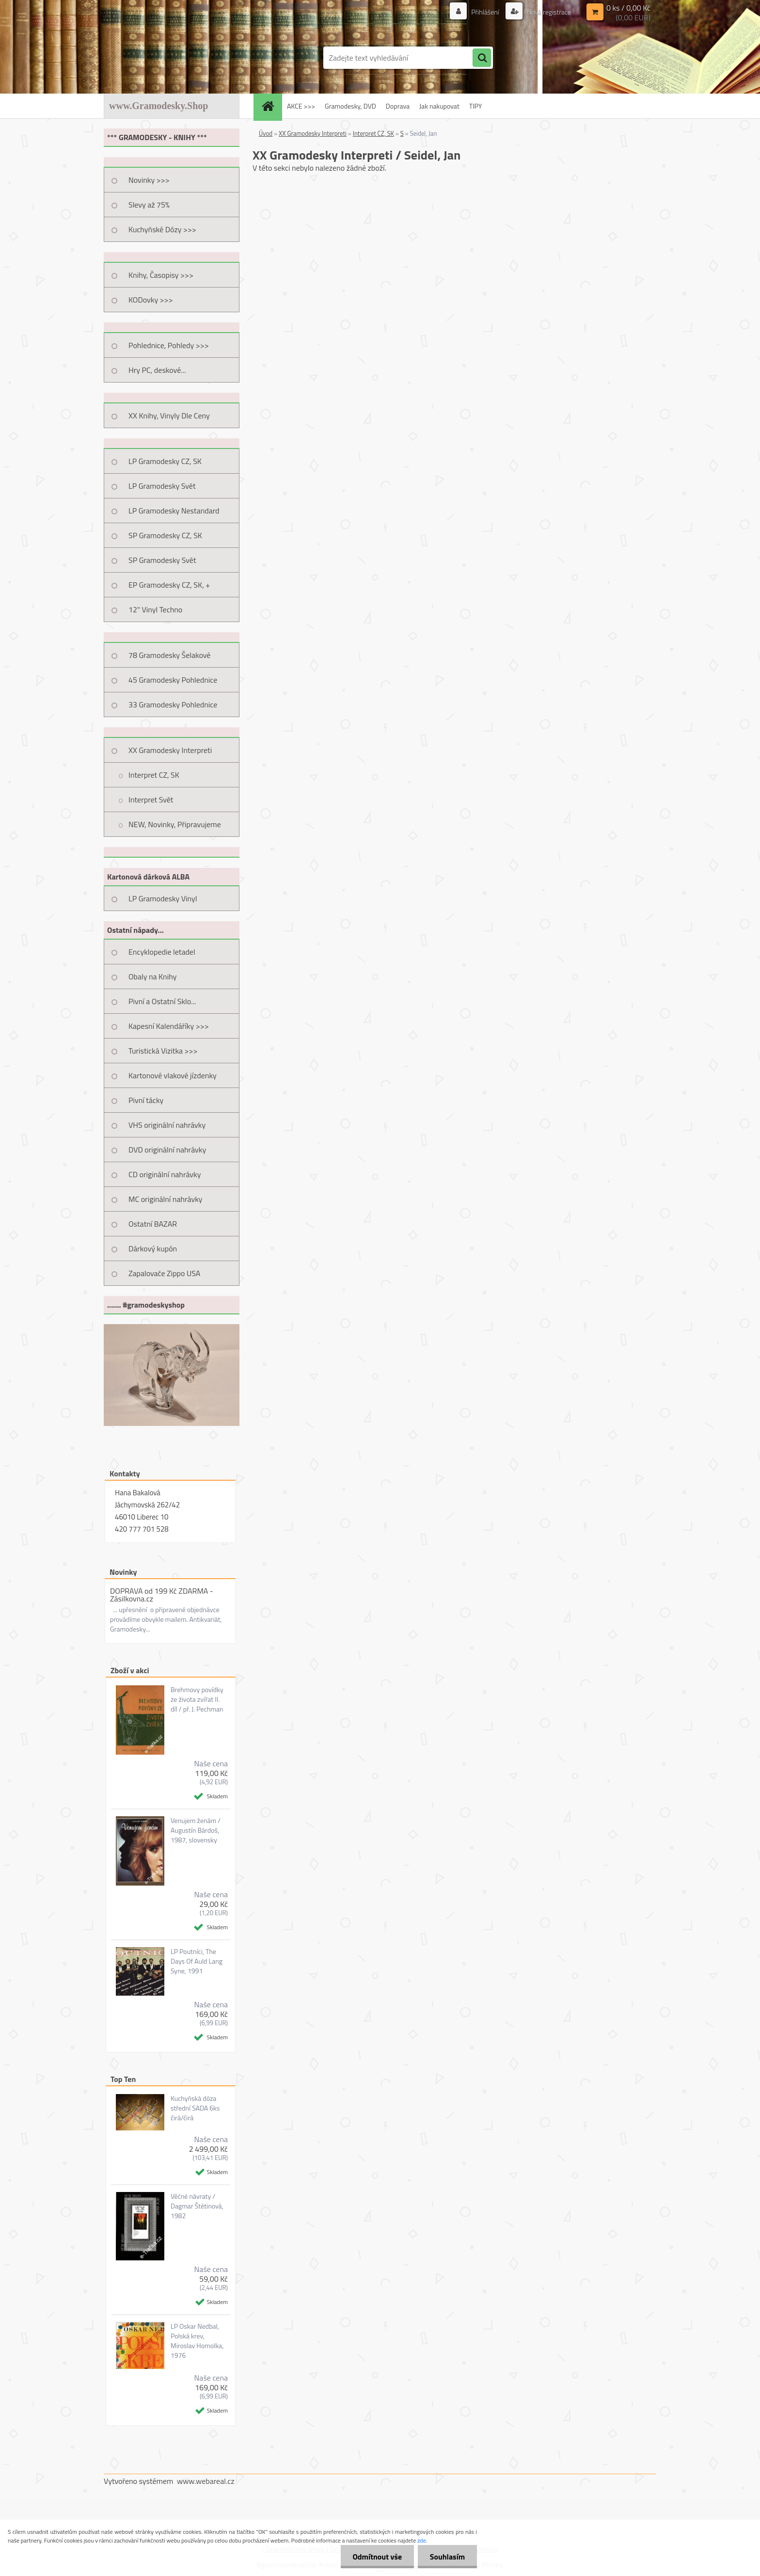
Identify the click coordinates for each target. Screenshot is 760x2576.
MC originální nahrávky (165, 1199)
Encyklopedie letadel (161, 952)
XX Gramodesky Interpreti (170, 750)
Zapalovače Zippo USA (164, 1273)
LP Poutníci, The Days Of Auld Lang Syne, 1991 (196, 1961)
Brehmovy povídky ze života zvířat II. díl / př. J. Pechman (197, 1699)
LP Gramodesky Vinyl (162, 898)
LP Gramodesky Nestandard (174, 510)
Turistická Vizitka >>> (163, 1050)
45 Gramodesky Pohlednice (172, 680)
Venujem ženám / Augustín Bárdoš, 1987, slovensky (196, 1830)
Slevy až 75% (149, 204)
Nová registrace (548, 12)
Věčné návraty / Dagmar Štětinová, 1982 (197, 2206)
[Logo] (170, 57)
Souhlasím (447, 2556)
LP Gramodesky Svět (162, 486)
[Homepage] (271, 106)
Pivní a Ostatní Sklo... (162, 1001)
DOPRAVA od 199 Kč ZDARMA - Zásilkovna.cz (161, 1594)
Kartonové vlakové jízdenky (172, 1075)
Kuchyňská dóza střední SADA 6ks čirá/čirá (195, 2108)
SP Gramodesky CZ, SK (165, 535)
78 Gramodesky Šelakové (169, 655)
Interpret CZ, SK (153, 775)
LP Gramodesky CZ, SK (165, 461)
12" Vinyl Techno (155, 609)
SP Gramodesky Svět (162, 560)
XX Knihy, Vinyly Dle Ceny (169, 415)
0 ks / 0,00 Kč (628, 8)
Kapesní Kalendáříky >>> (168, 1026)
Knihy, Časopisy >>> (160, 275)
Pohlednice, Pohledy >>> (168, 345)
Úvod (265, 133)
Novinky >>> (149, 180)
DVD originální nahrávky (167, 1149)
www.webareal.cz (206, 2481)
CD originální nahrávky (164, 1174)
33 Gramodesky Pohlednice (172, 704)
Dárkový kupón (152, 1248)
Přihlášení (485, 12)
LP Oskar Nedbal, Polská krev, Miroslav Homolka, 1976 (197, 2340)
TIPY (475, 106)
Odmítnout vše (377, 2556)
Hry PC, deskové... (157, 370)
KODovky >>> (150, 299)
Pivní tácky (145, 1100)
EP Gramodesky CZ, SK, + (169, 585)
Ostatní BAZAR (152, 1224)
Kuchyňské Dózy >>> (162, 229)
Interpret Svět (150, 799)
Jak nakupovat (439, 106)
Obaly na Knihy (152, 976)
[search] (482, 58)
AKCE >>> (301, 106)
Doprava (398, 106)
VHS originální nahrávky (167, 1125)
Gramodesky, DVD (350, 106)
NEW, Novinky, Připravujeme (174, 824)
